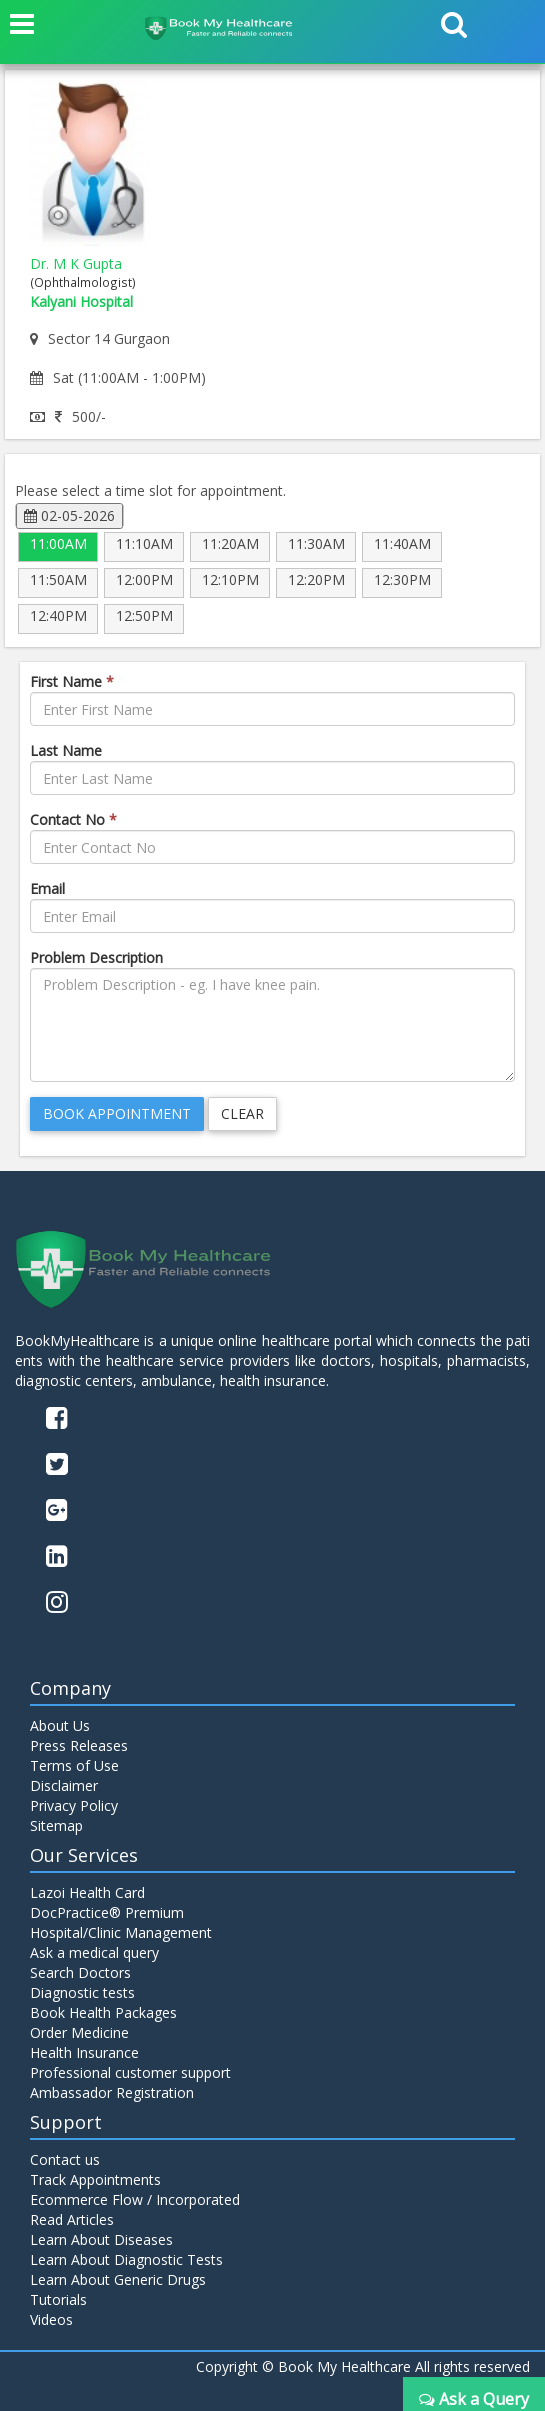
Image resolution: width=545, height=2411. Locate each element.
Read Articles (72, 2219)
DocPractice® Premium (107, 1912)
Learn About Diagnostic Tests (126, 2259)
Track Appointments (95, 2179)
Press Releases (79, 1745)
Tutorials (58, 2299)
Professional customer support (130, 2072)
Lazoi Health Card (87, 1892)
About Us (60, 1725)
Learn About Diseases (101, 2239)
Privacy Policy (74, 1805)
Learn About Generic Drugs (118, 2279)
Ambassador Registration (112, 2092)
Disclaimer (64, 1785)
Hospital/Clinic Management (121, 1932)
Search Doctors (80, 1972)
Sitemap (56, 1825)
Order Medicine (79, 2032)
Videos (51, 2319)
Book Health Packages (103, 2012)
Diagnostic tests (82, 1992)
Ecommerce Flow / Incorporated (135, 2199)
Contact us (65, 2159)
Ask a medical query (94, 1952)
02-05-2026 (69, 515)
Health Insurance (84, 2052)
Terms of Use (74, 1765)
